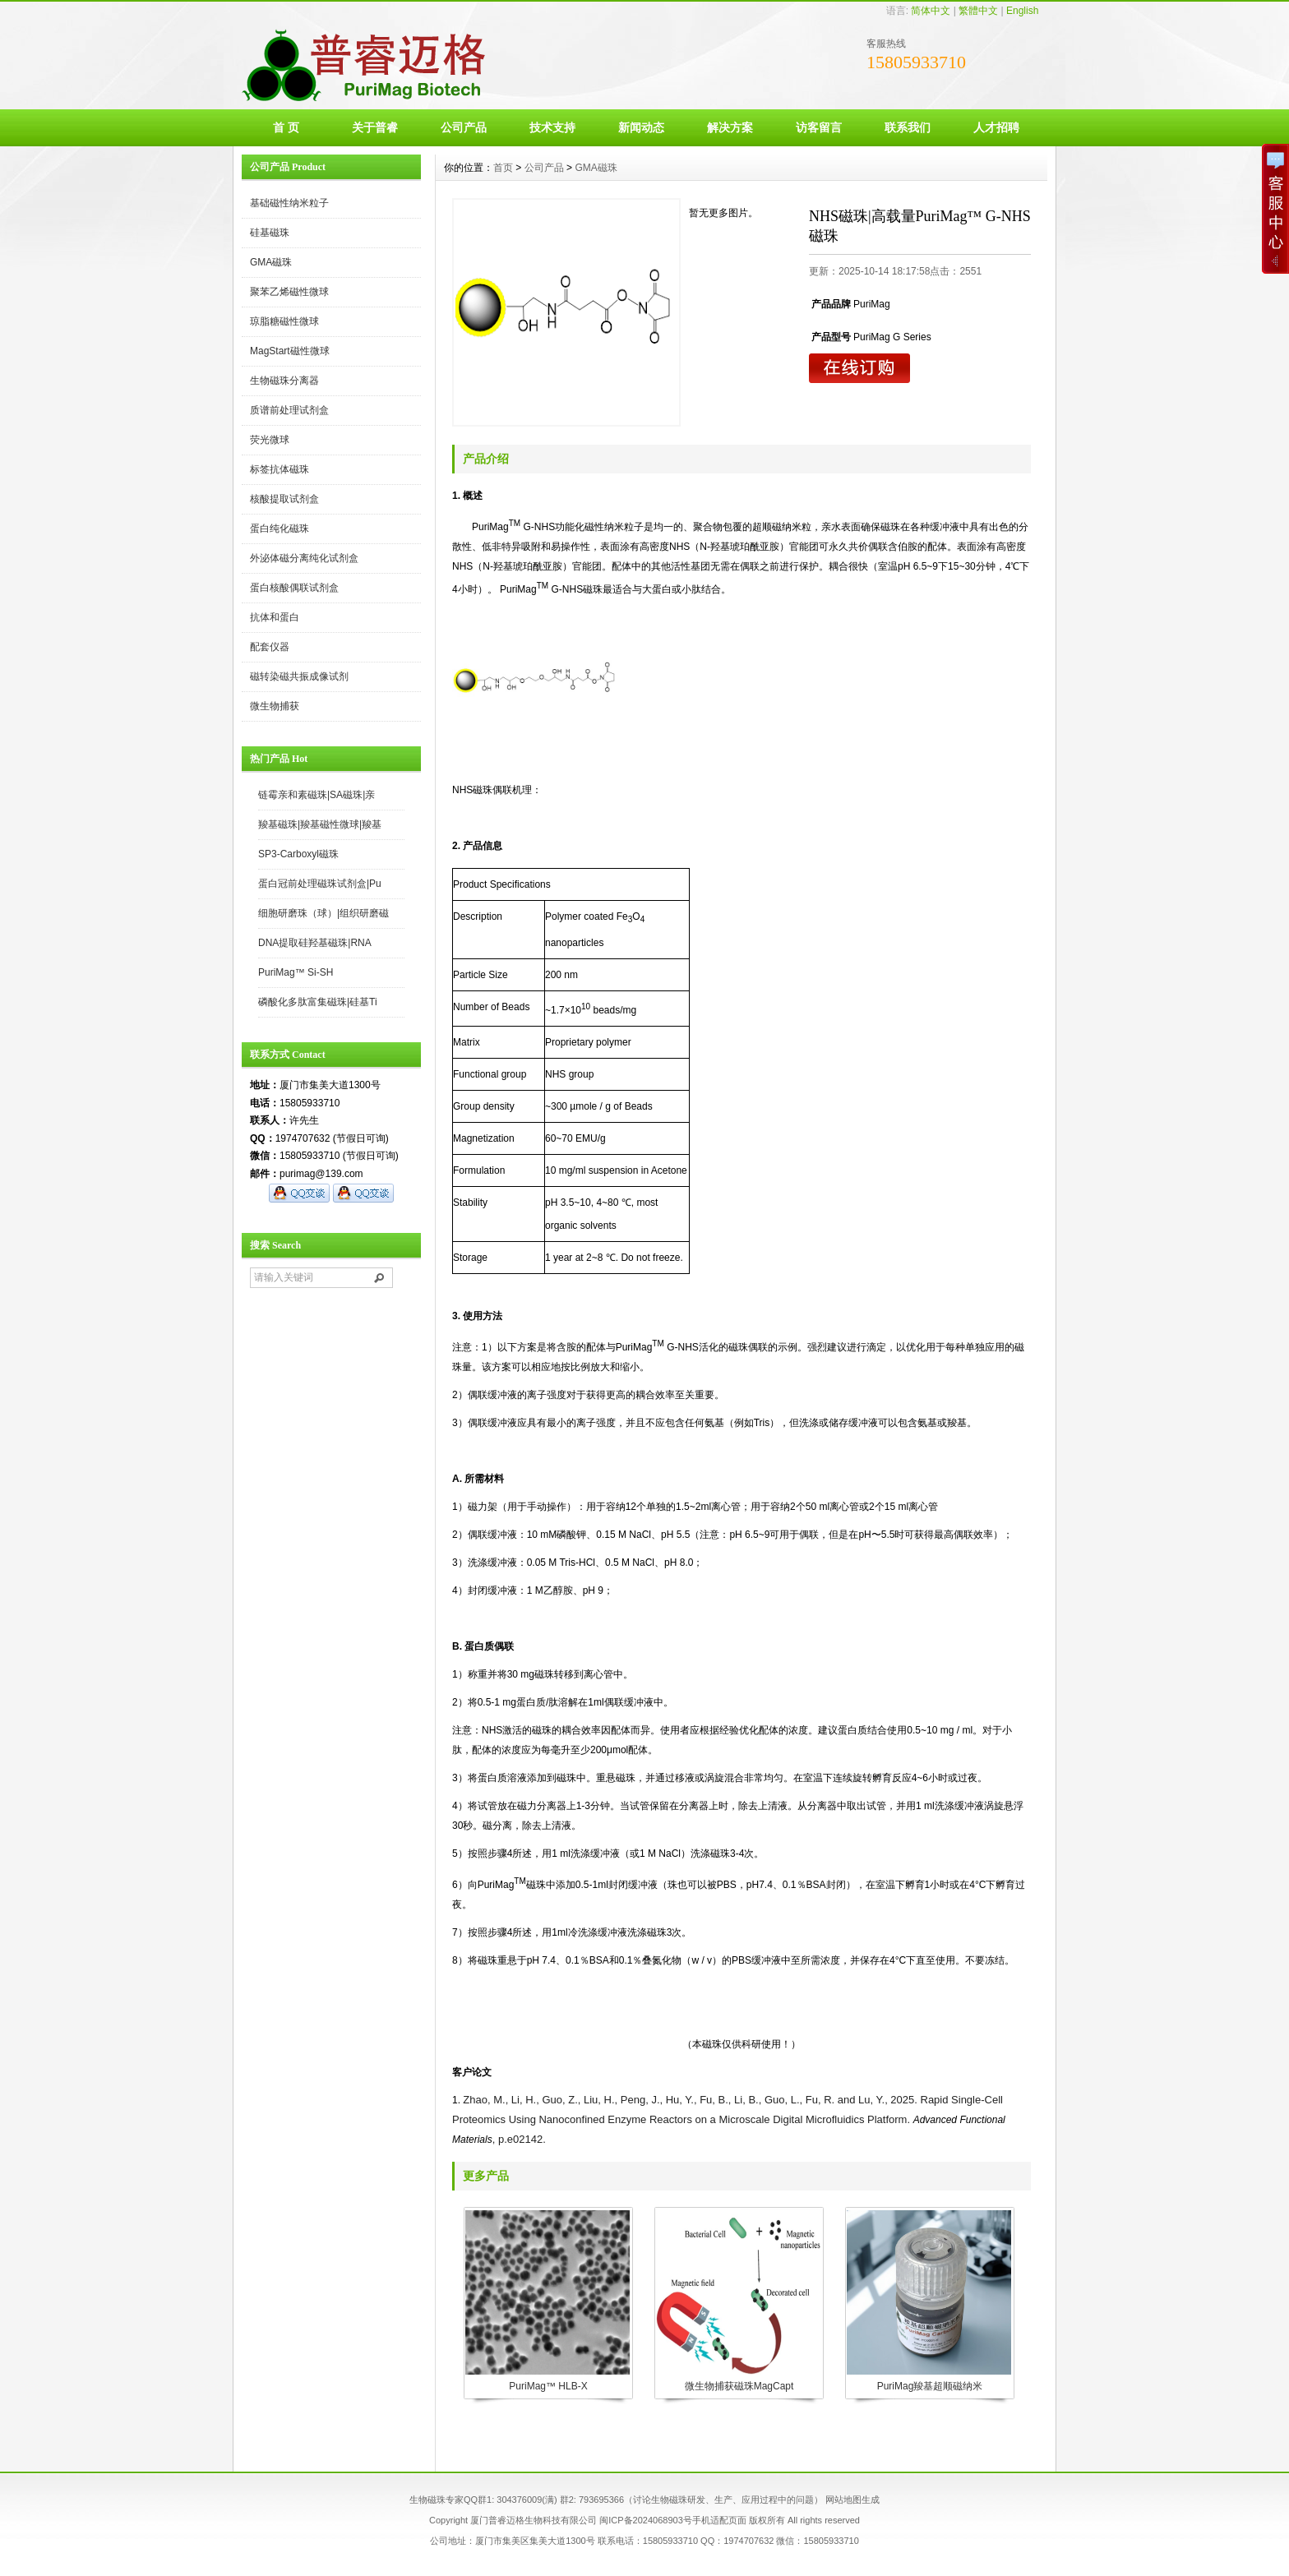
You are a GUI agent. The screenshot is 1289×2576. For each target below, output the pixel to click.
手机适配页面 (719, 2520)
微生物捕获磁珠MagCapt (739, 2386)
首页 (503, 167)
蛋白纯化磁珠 (279, 528)
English (1022, 10)
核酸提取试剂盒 (284, 499)
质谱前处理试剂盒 (289, 410)
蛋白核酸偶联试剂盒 (294, 587)
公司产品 (464, 127)
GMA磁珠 (271, 262)
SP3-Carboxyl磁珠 (298, 854)
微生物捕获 (274, 706)
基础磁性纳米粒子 (289, 203)
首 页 (286, 127)
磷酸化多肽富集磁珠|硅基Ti (317, 1002)
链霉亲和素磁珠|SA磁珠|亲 (316, 795)
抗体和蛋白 (274, 617)
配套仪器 (269, 647)
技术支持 (552, 127)
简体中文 (930, 10)
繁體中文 (978, 10)
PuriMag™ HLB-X (548, 2386)
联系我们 (908, 127)
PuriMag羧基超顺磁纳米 (930, 2386)
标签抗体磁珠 (279, 469)
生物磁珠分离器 (284, 380)
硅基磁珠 (269, 232)
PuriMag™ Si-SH (295, 972)
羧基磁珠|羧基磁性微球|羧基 (319, 824)
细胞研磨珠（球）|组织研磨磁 (323, 913)
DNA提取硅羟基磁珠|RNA (315, 943)
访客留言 (819, 127)
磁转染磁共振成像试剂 (299, 676)
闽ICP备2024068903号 (645, 2520)
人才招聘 (996, 127)
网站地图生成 (852, 2499)
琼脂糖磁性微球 (284, 321)
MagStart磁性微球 (290, 351)
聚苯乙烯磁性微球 (289, 292)
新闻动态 (641, 127)
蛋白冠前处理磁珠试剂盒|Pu (319, 883)
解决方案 (730, 127)
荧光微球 (269, 439)
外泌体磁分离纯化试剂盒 (304, 558)
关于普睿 (375, 127)
